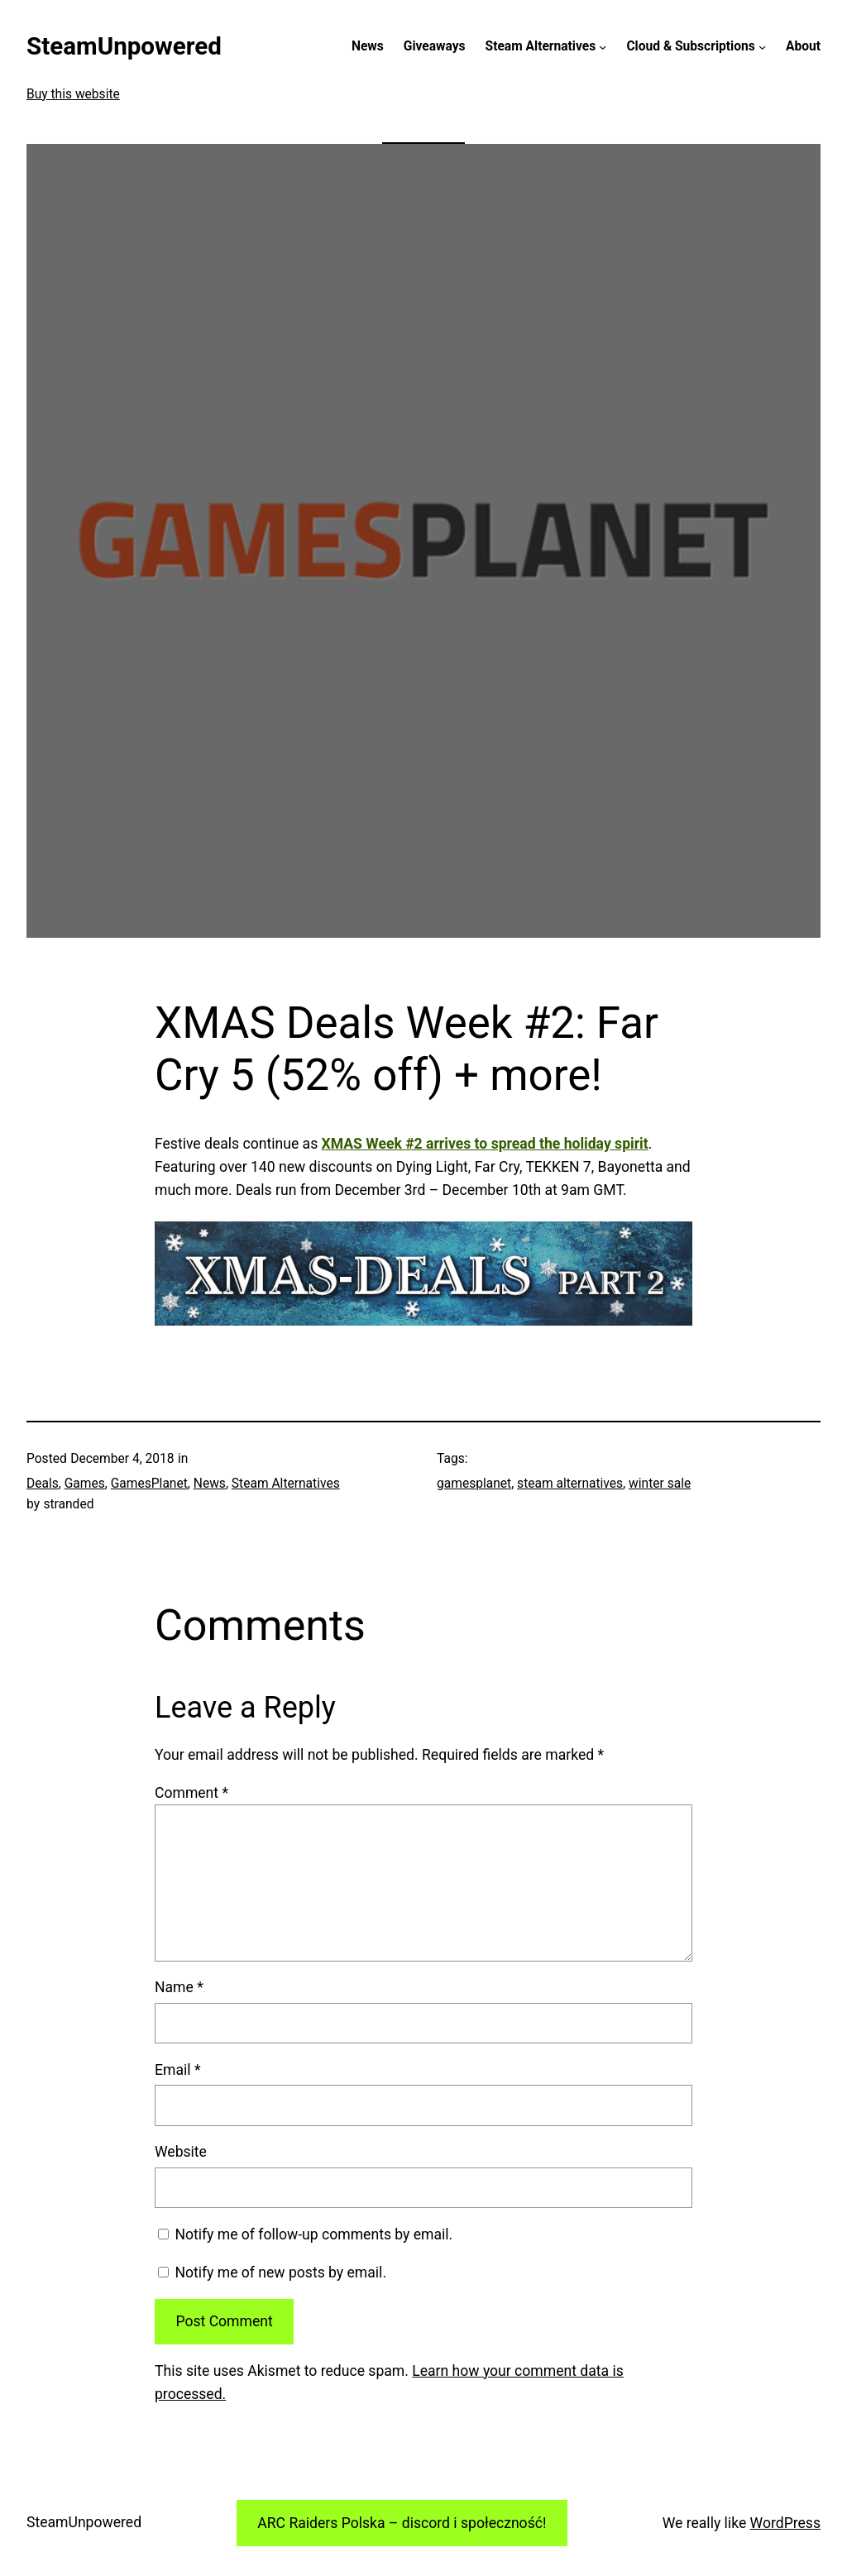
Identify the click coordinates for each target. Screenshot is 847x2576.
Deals (42, 1483)
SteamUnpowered (124, 46)
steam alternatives (570, 1483)
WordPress (785, 2523)
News (210, 1483)
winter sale (660, 1483)
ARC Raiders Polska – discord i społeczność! (401, 2523)
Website (181, 2151)
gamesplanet (474, 1483)
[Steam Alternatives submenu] (602, 46)
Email (177, 2070)
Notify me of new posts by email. (280, 2272)
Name (179, 1987)
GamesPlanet (149, 1483)
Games (85, 1483)
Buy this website (73, 94)
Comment (191, 1793)
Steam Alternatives (286, 1483)
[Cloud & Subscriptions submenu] (762, 46)
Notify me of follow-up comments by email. (313, 2234)
